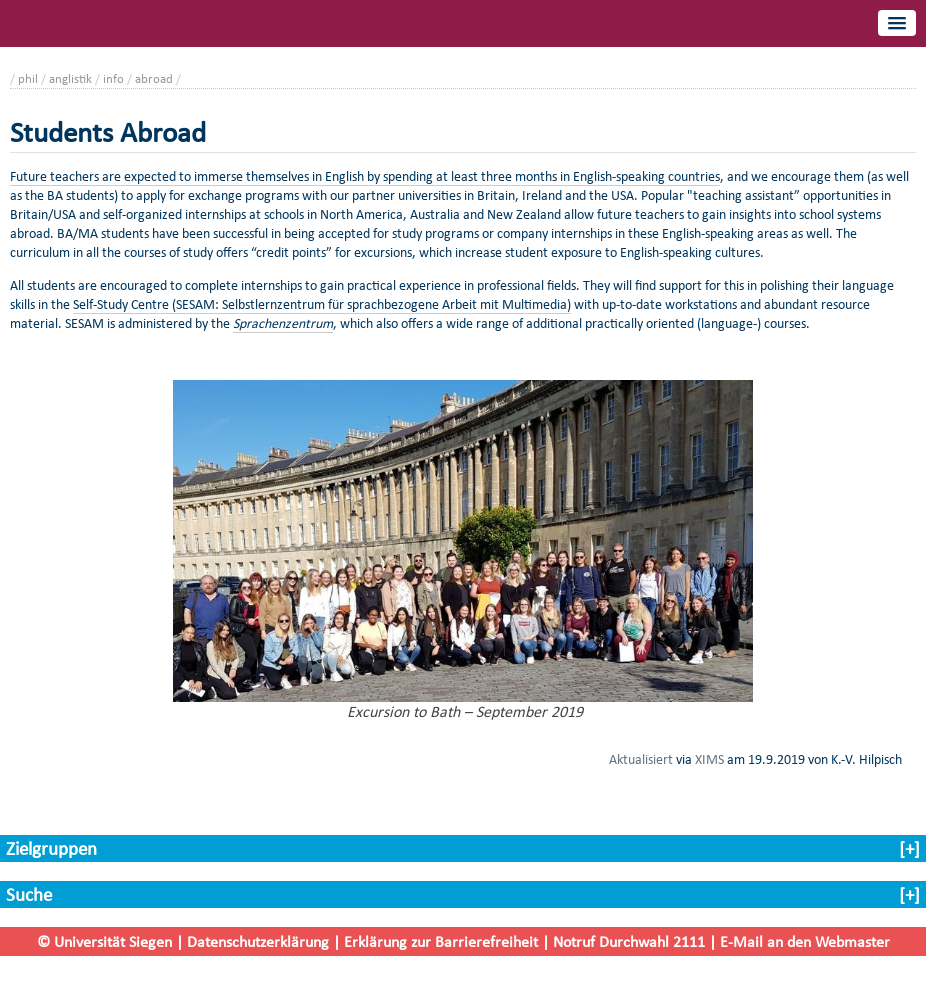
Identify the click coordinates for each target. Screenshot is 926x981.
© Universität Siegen (104, 941)
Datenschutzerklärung (258, 941)
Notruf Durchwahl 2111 (629, 941)
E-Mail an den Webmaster (805, 941)
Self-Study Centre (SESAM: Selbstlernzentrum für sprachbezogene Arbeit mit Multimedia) (322, 304)
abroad (154, 78)
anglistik (70, 78)
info (113, 78)
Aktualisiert (641, 759)
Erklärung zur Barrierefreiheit (441, 941)
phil (28, 78)
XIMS (709, 759)
